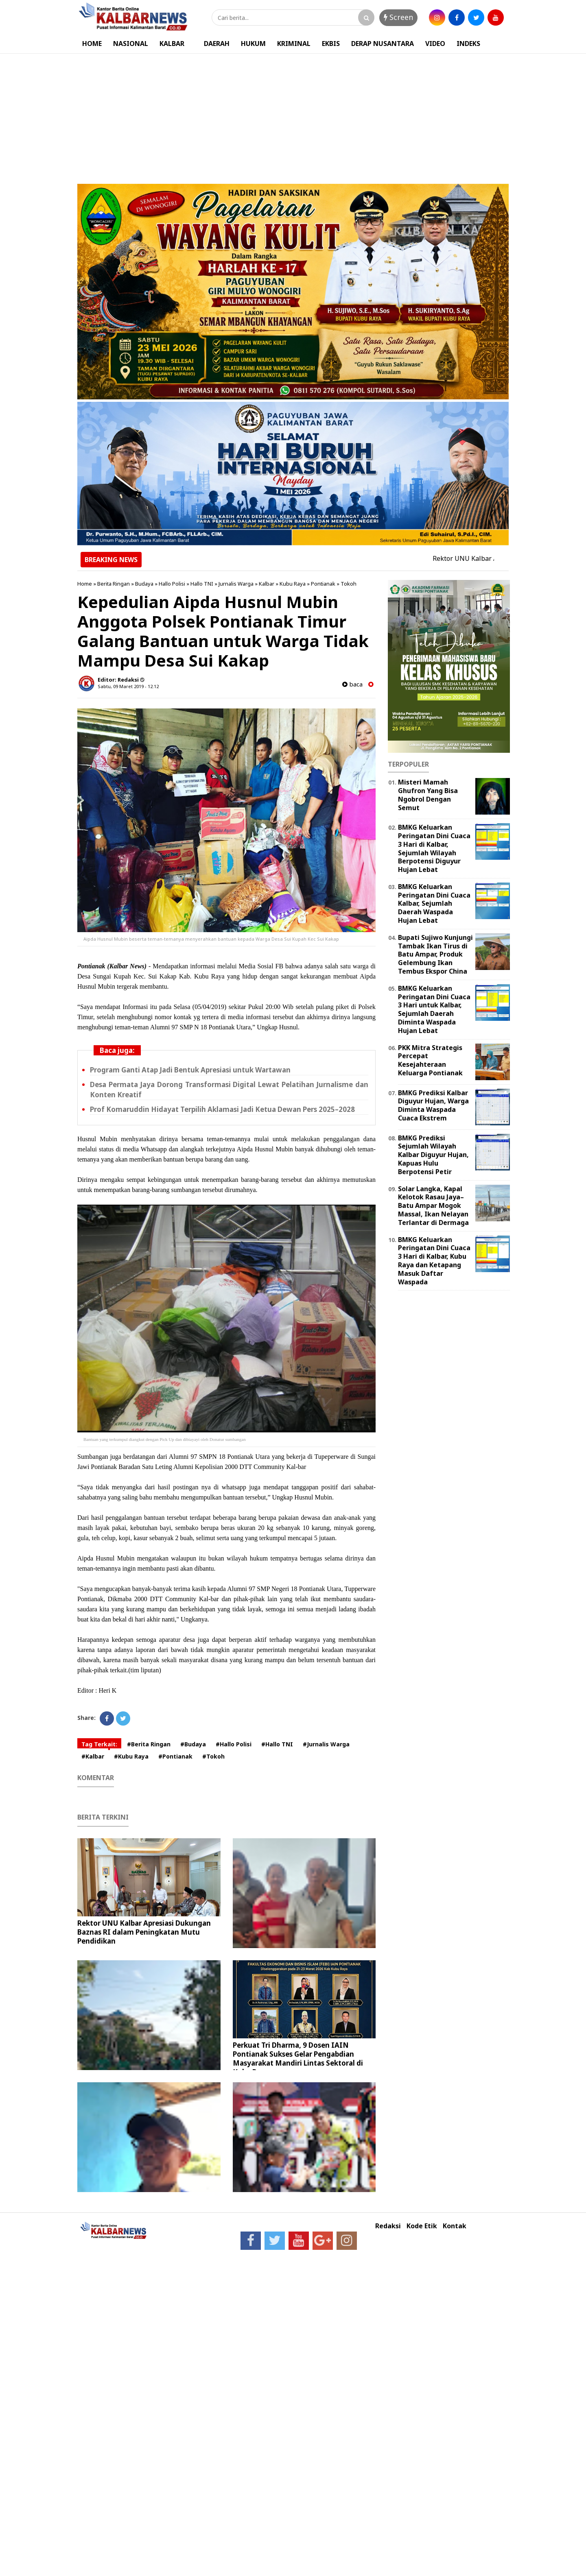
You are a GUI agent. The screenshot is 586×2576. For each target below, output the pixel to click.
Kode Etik (422, 2226)
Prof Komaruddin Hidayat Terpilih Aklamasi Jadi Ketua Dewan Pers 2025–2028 (222, 1109)
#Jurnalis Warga (326, 1744)
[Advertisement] (293, 115)
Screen (398, 17)
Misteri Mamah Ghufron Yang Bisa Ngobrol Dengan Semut (428, 795)
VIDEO (435, 43)
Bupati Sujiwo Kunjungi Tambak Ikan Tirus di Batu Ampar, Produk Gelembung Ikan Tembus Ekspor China (435, 954)
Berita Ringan (113, 583)
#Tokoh (213, 1756)
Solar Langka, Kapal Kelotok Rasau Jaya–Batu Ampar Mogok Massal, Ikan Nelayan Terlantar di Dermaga (433, 1205)
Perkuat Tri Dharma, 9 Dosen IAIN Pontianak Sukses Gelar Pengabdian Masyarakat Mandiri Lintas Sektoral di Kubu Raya (298, 2058)
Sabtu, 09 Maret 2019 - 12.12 (128, 686)
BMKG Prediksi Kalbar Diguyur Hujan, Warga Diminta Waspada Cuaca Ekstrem (433, 1105)
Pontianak (323, 583)
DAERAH (217, 43)
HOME (92, 43)
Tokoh (348, 583)
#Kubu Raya (131, 1756)
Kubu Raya (293, 583)
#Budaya (193, 1744)
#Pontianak (175, 1756)
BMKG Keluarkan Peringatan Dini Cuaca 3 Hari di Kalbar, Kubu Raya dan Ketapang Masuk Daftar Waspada (434, 1260)
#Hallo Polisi (233, 1744)
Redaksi (388, 2226)
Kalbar (266, 583)
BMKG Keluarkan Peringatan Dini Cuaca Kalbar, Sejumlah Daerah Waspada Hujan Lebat (434, 903)
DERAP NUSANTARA (382, 43)
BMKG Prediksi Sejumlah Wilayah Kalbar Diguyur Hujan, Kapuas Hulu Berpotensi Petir (433, 1154)
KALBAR (172, 43)
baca (352, 684)
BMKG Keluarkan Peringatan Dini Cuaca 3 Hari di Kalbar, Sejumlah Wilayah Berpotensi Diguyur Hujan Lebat (434, 848)
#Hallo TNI (277, 1744)
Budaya (144, 583)
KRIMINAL (293, 43)
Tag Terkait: (99, 1744)
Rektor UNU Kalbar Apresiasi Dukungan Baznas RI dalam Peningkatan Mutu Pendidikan (144, 1932)
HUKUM (253, 43)
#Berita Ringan (149, 1744)
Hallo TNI (201, 583)
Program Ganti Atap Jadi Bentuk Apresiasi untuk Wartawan (190, 1069)
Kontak (454, 2226)
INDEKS (468, 43)
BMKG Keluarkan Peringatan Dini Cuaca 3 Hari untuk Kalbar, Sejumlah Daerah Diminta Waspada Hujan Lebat (434, 1009)
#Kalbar (92, 1756)
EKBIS (331, 43)
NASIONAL (130, 43)
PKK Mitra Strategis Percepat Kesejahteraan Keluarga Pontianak (430, 1060)
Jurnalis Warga (236, 583)
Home (84, 583)
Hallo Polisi (172, 583)
